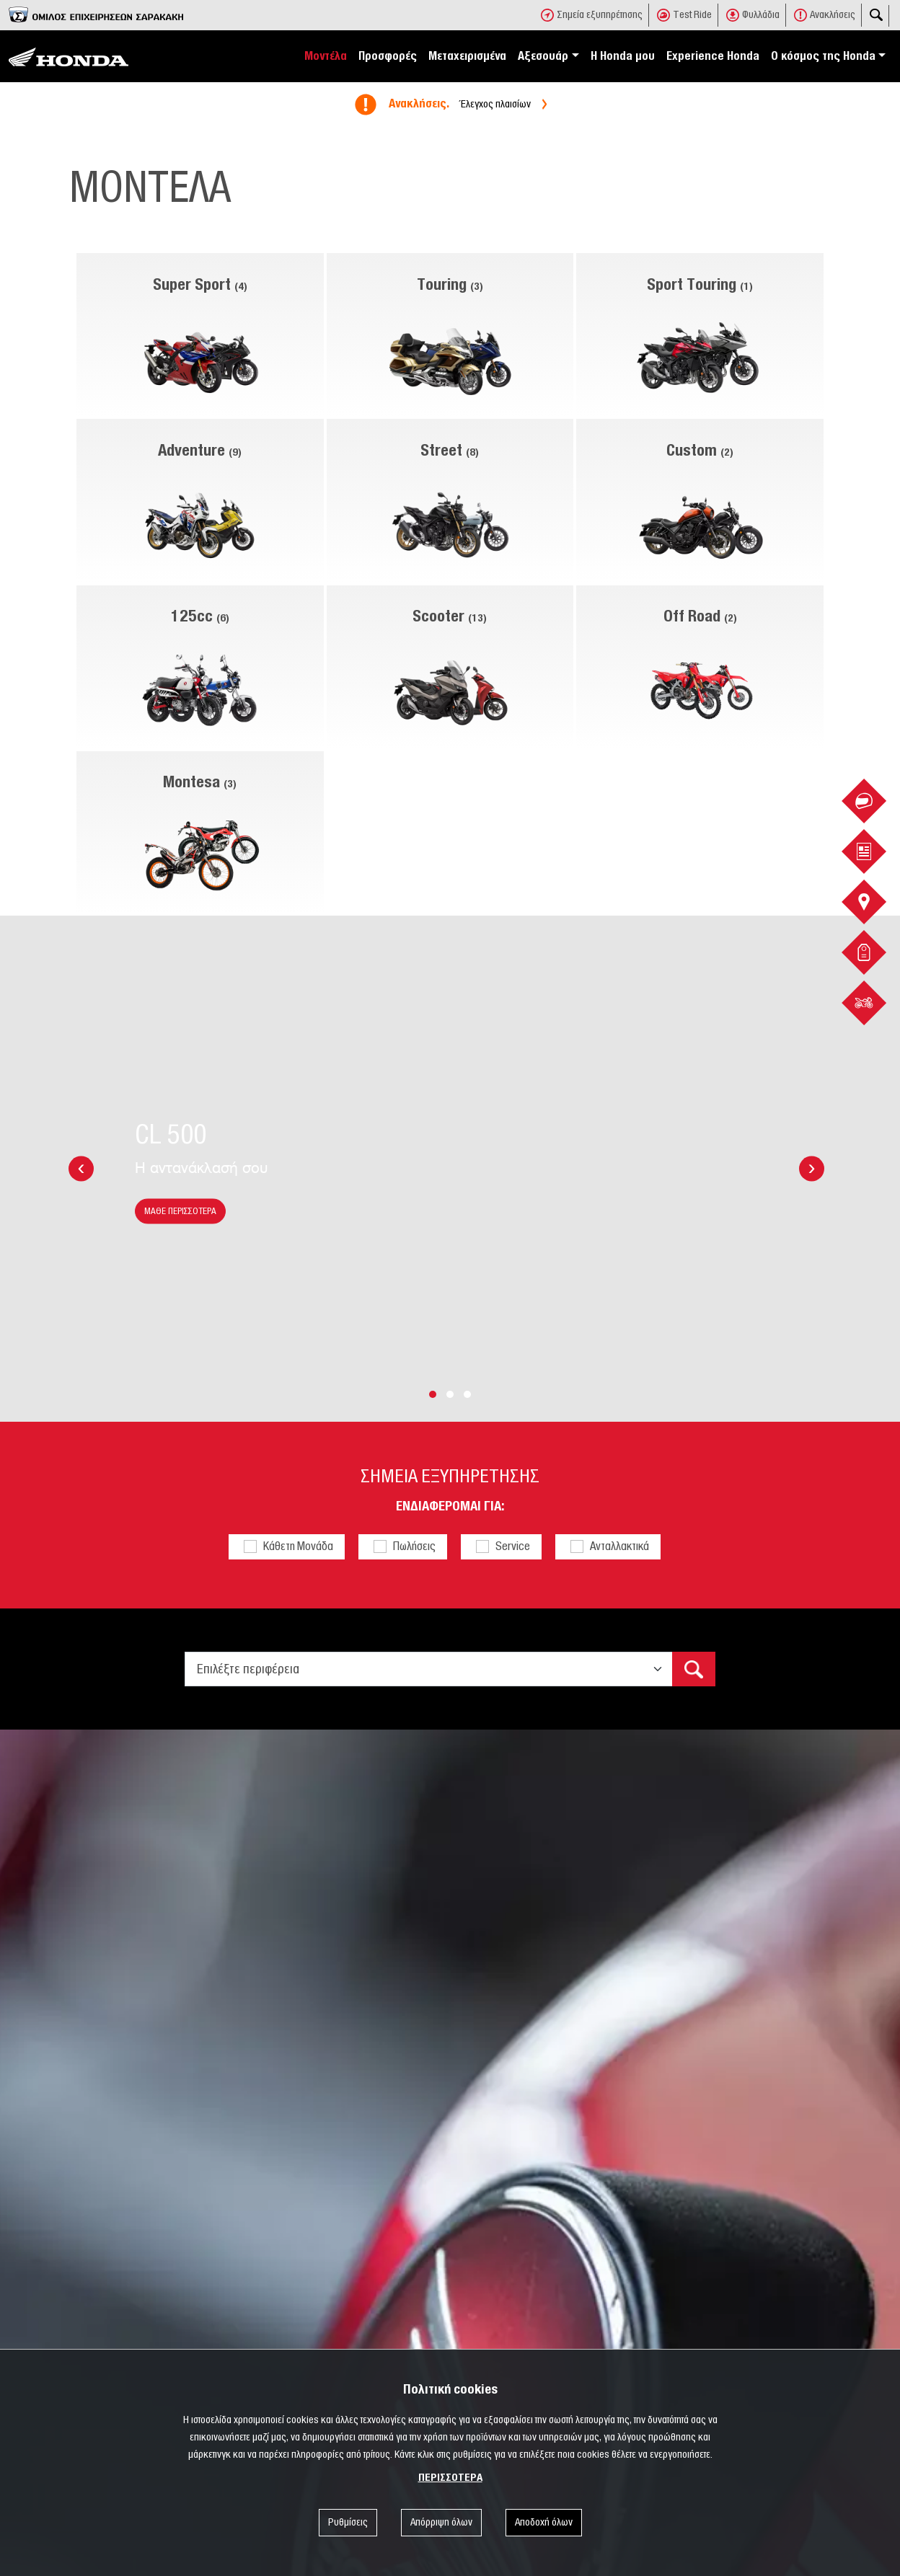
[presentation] (81, 1169)
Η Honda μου (623, 56)
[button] (432, 1394)
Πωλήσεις (414, 1546)
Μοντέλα (325, 56)
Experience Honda (712, 56)
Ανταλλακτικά (619, 1546)
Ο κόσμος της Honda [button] (823, 56)
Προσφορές (387, 56)
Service (512, 1546)
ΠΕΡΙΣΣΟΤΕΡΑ (450, 2478)
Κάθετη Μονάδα (298, 1546)
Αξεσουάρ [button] (543, 56)
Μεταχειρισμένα (467, 56)
